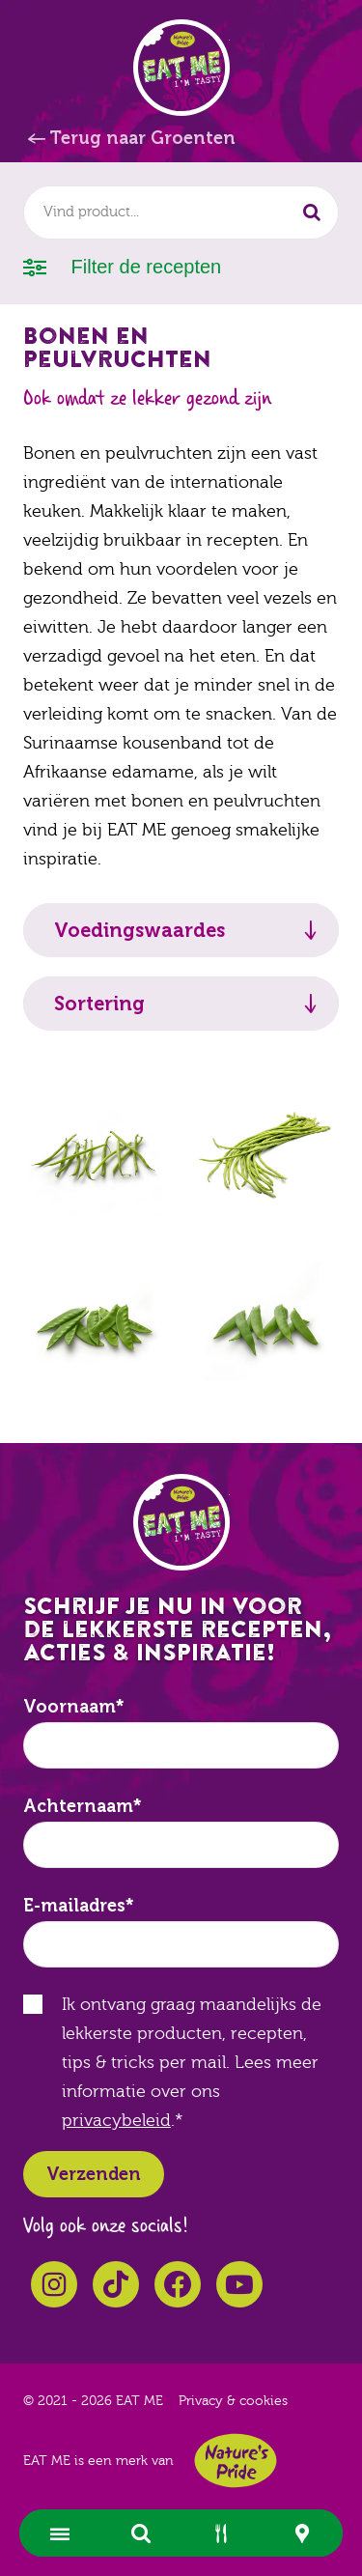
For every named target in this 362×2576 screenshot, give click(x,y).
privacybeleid (116, 2120)
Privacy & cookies (233, 2401)
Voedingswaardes (139, 930)
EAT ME (181, 67)
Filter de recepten (122, 265)
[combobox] (181, 212)
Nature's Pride (235, 2460)
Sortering (99, 1003)
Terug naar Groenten (142, 138)
